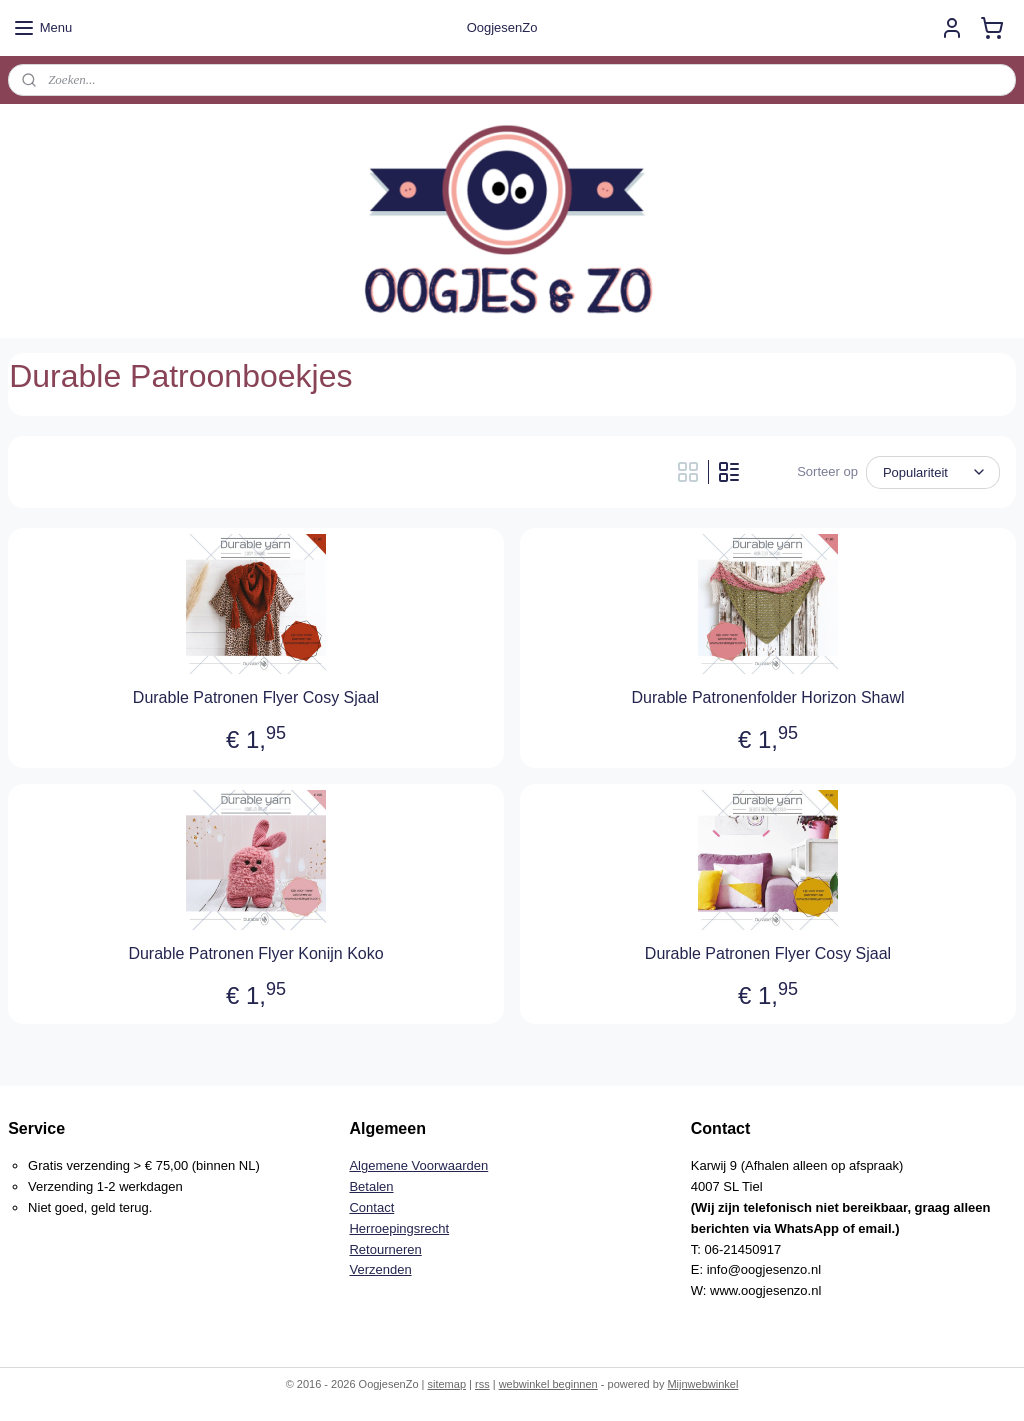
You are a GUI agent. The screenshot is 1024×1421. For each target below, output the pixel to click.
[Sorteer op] (933, 472)
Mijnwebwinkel (702, 1384)
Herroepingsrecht (399, 1228)
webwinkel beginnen (548, 1384)
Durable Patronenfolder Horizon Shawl (767, 697)
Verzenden (380, 1269)
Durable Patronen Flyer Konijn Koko (255, 953)
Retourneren (385, 1249)
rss (482, 1384)
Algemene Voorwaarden (418, 1165)
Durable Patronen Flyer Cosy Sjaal (256, 697)
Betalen (371, 1186)
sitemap (446, 1384)
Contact (371, 1207)
